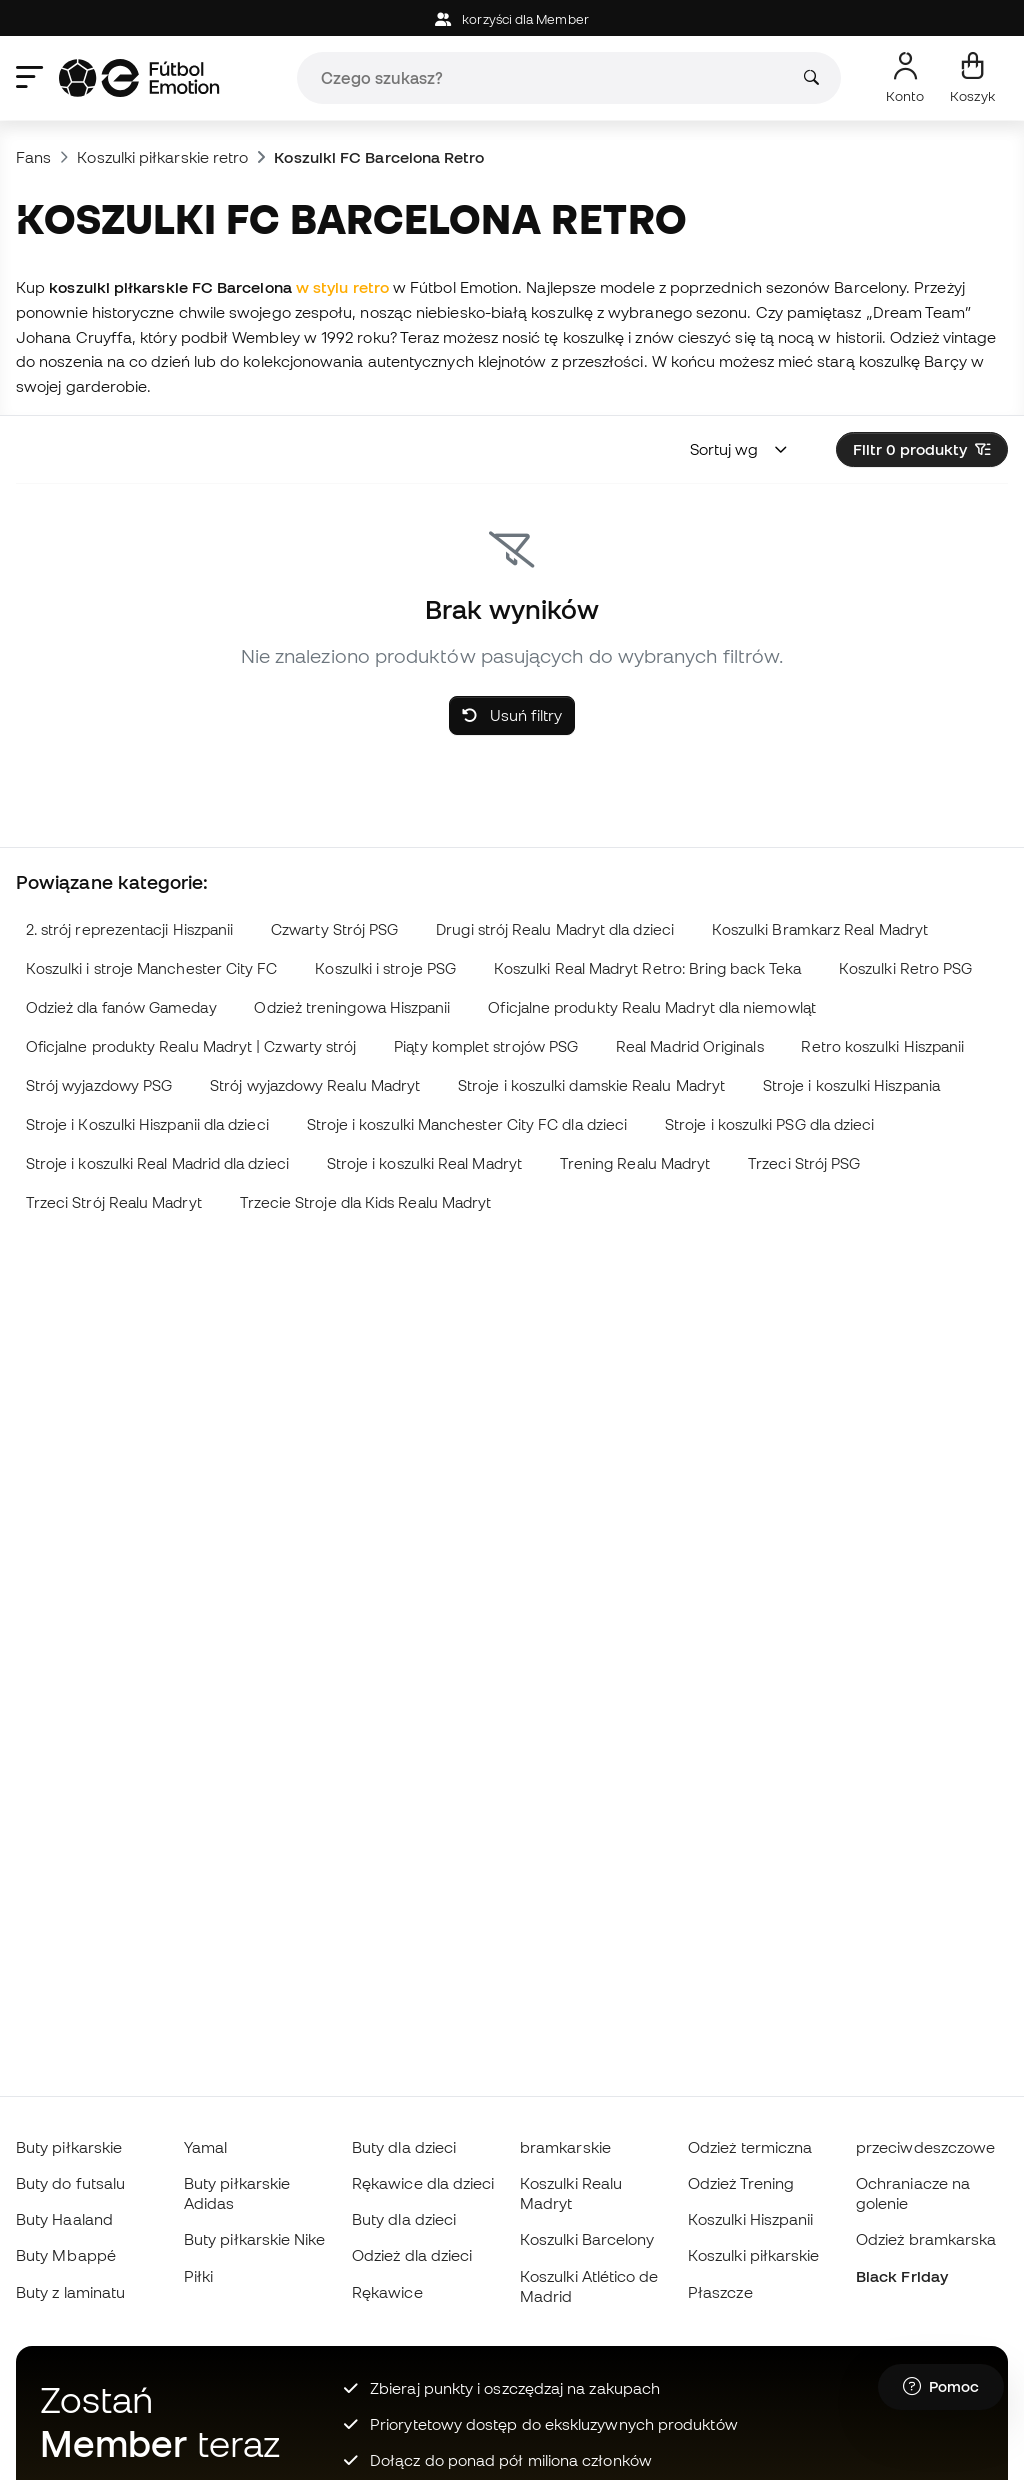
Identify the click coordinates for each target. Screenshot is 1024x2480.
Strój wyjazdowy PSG (99, 1085)
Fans (33, 157)
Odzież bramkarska (926, 2239)
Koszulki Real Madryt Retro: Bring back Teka (647, 968)
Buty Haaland (64, 2219)
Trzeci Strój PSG (804, 1163)
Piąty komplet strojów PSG (486, 1046)
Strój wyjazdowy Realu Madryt (315, 1085)
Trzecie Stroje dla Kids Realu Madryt (366, 1202)
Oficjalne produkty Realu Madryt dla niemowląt (652, 1007)
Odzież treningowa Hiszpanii (352, 1007)
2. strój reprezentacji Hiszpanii (129, 929)
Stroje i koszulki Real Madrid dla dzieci (157, 1163)
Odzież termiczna (750, 2147)
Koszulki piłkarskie (753, 2255)
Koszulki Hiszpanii (750, 2219)
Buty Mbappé (66, 2255)
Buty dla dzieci (404, 2147)
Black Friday (902, 2276)
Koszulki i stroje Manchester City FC (152, 968)
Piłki (198, 2276)
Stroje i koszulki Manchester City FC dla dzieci (467, 1124)
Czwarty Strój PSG (334, 929)
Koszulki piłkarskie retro (162, 157)
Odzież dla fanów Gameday (121, 1007)
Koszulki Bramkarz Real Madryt (820, 929)
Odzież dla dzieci (412, 2255)
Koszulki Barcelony (587, 2239)
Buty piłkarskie (69, 2147)
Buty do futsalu (70, 2183)
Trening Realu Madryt (635, 1163)
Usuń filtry (512, 715)
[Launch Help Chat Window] (941, 2387)
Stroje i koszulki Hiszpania (851, 1085)
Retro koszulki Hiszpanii (882, 1046)
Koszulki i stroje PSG (385, 968)
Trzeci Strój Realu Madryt (114, 1202)
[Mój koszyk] (972, 78)
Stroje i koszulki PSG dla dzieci (769, 1124)
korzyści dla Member (512, 19)
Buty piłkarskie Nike (255, 2239)
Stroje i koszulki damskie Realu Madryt (591, 1085)
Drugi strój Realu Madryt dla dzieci (555, 929)
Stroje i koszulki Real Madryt (424, 1163)
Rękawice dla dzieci (423, 2183)
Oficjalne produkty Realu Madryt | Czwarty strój (191, 1046)
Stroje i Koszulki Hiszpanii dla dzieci (147, 1124)
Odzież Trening (741, 2183)
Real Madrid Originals (690, 1046)
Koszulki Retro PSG (905, 968)
